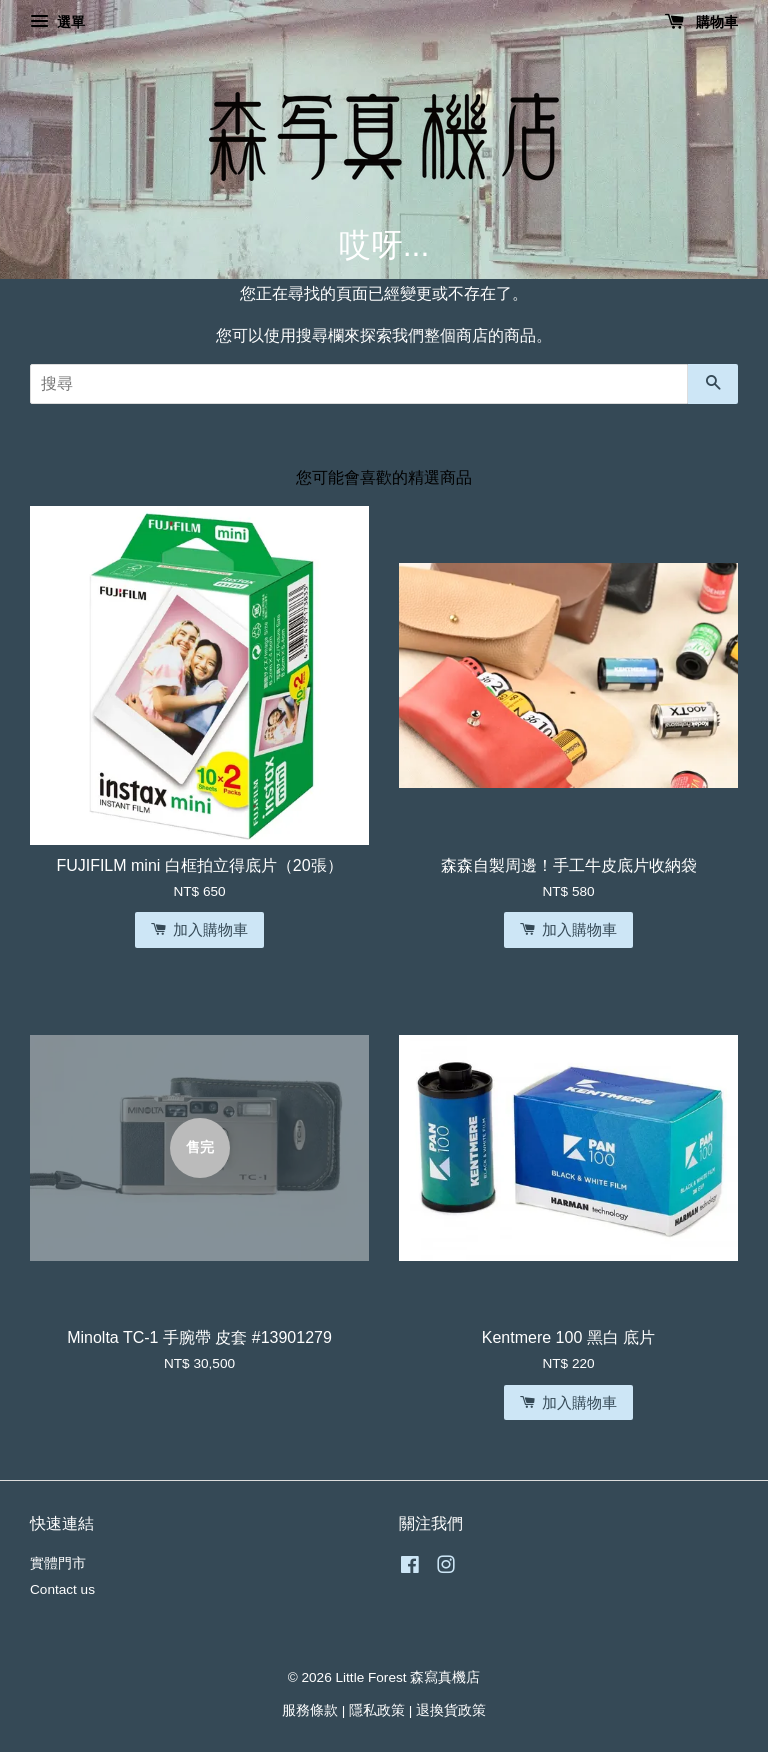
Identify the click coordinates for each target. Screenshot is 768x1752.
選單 (57, 22)
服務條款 (310, 1710)
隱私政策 (377, 1710)
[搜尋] (359, 384)
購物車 (701, 22)
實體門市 (58, 1563)
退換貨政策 (451, 1710)
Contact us (62, 1589)
